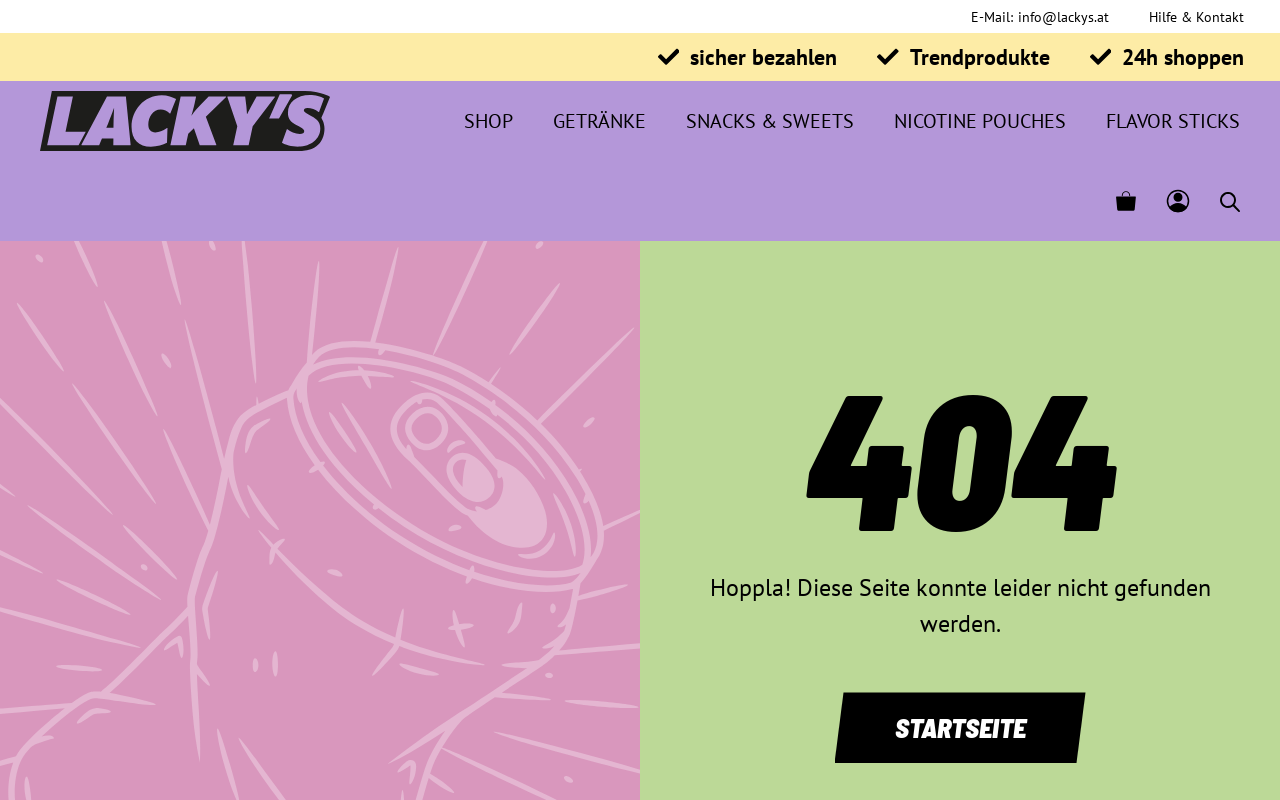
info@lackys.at (1063, 17)
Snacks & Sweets (770, 121)
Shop (488, 121)
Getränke (599, 121)
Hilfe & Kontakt (1196, 17)
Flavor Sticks (1173, 121)
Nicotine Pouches (980, 121)
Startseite (960, 727)
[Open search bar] (1230, 201)
